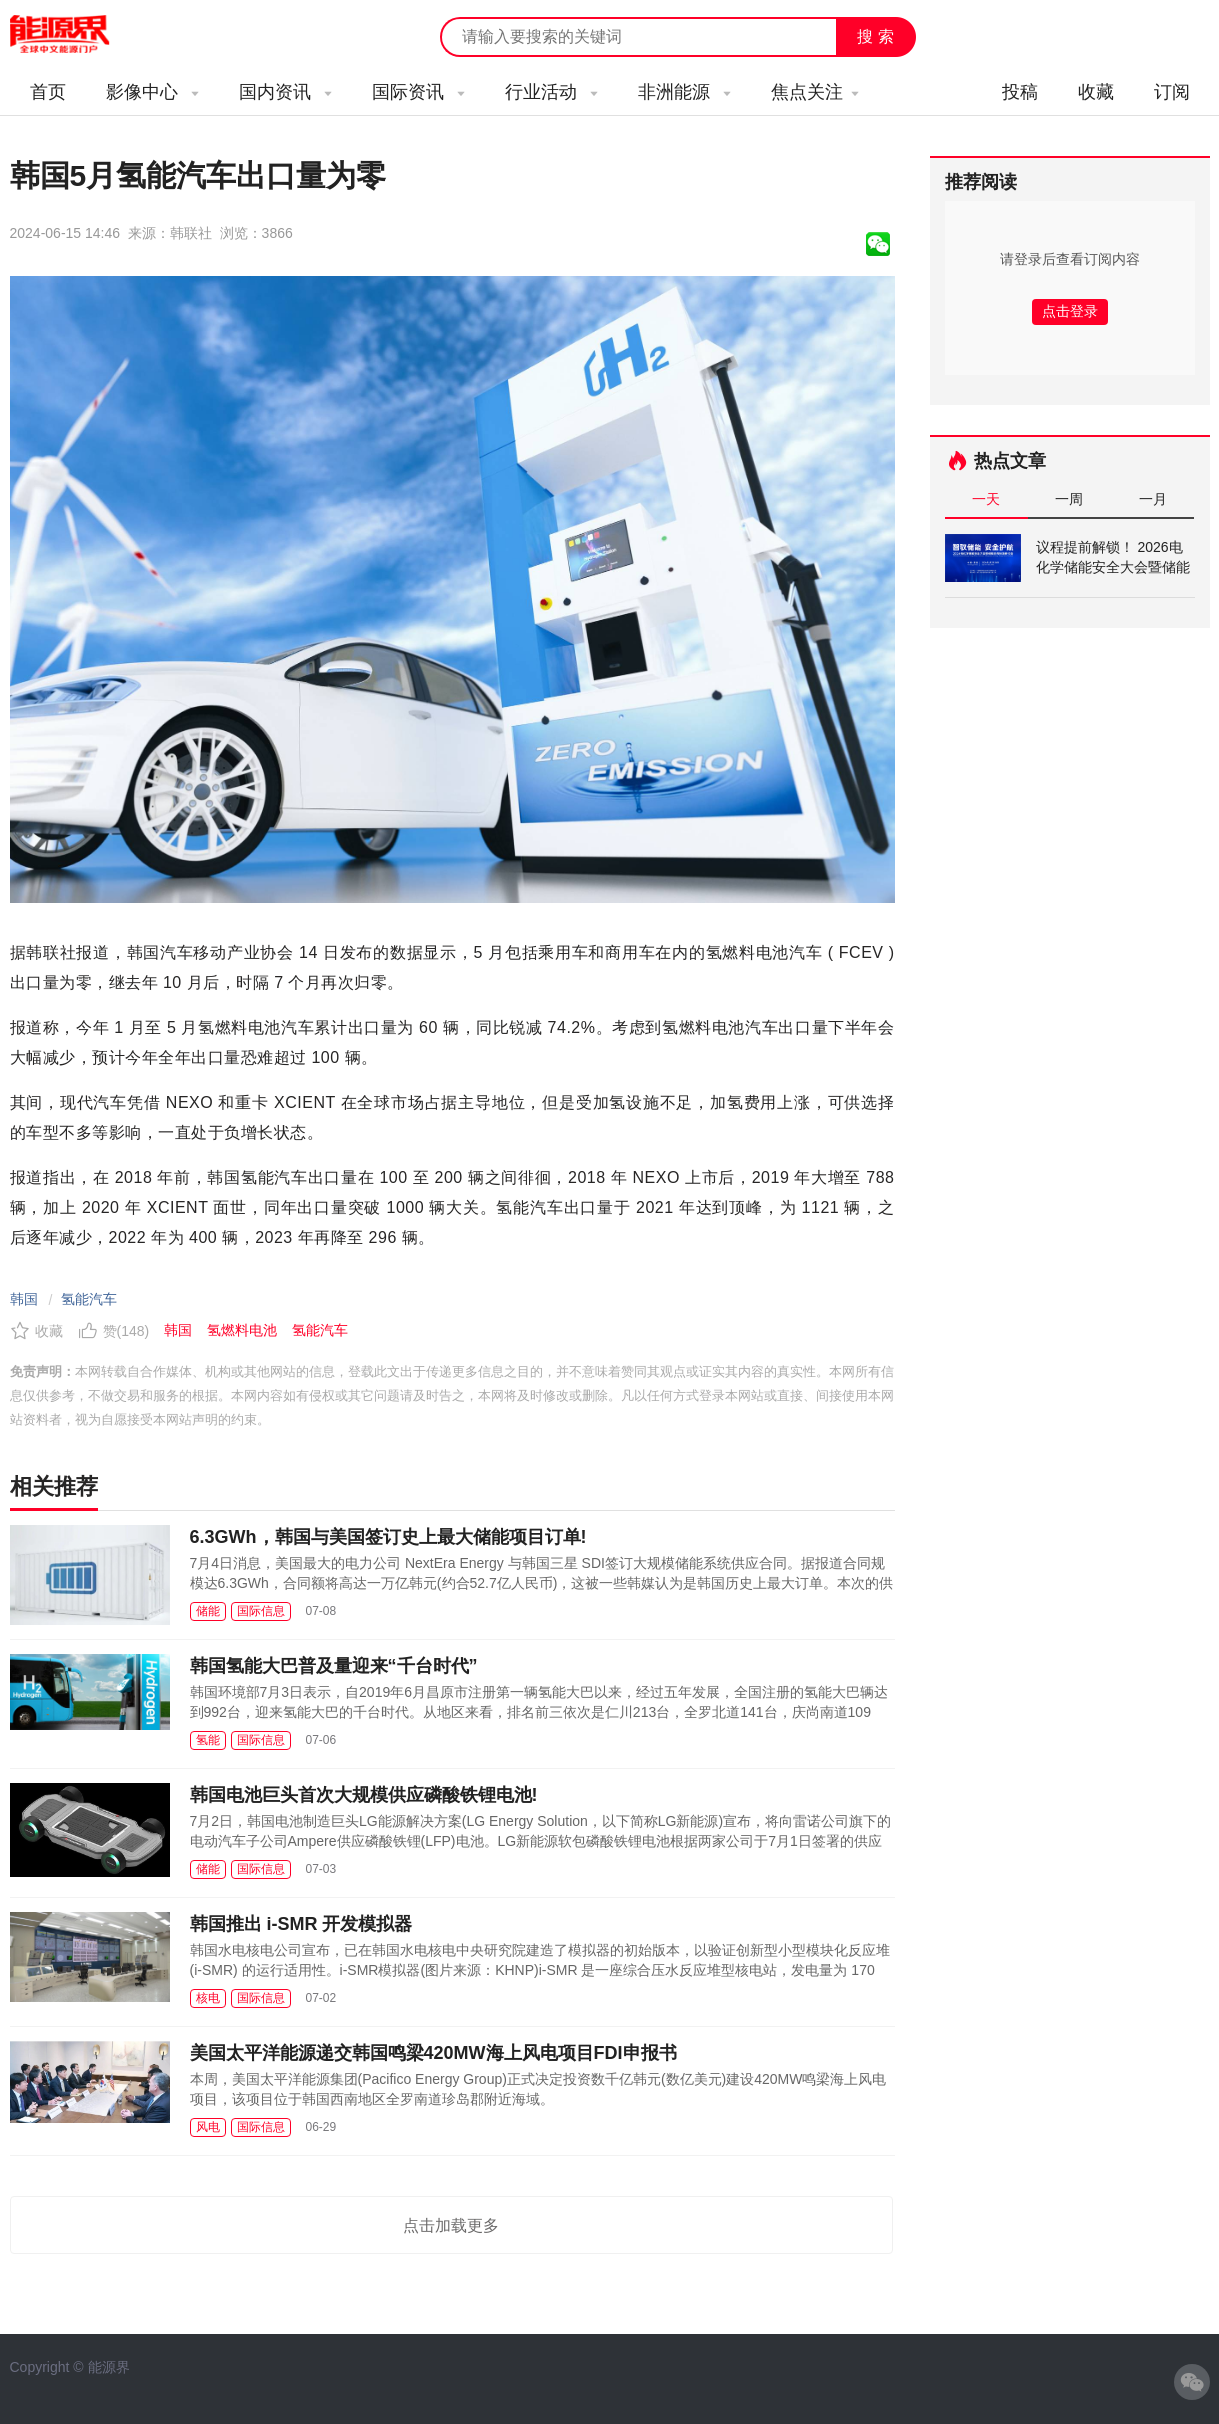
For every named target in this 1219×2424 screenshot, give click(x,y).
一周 (1069, 499)
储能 (208, 1611)
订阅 (1172, 92)
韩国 (24, 1299)
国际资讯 (418, 92)
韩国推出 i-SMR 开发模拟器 (301, 1924)
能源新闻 (78, 35)
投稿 (1020, 92)
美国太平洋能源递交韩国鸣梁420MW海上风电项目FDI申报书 (433, 2053)
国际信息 (261, 1611)
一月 (1153, 499)
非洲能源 (684, 92)
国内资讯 (285, 92)
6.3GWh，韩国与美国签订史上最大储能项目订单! (388, 1537)
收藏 (1096, 92)
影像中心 (152, 92)
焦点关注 (815, 92)
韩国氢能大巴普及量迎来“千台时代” (334, 1666)
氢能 (208, 1740)
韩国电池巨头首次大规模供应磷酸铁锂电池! (364, 1795)
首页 (48, 92)
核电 (208, 1998)
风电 (208, 2127)
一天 (986, 499)
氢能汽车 (89, 1299)
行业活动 (551, 92)
